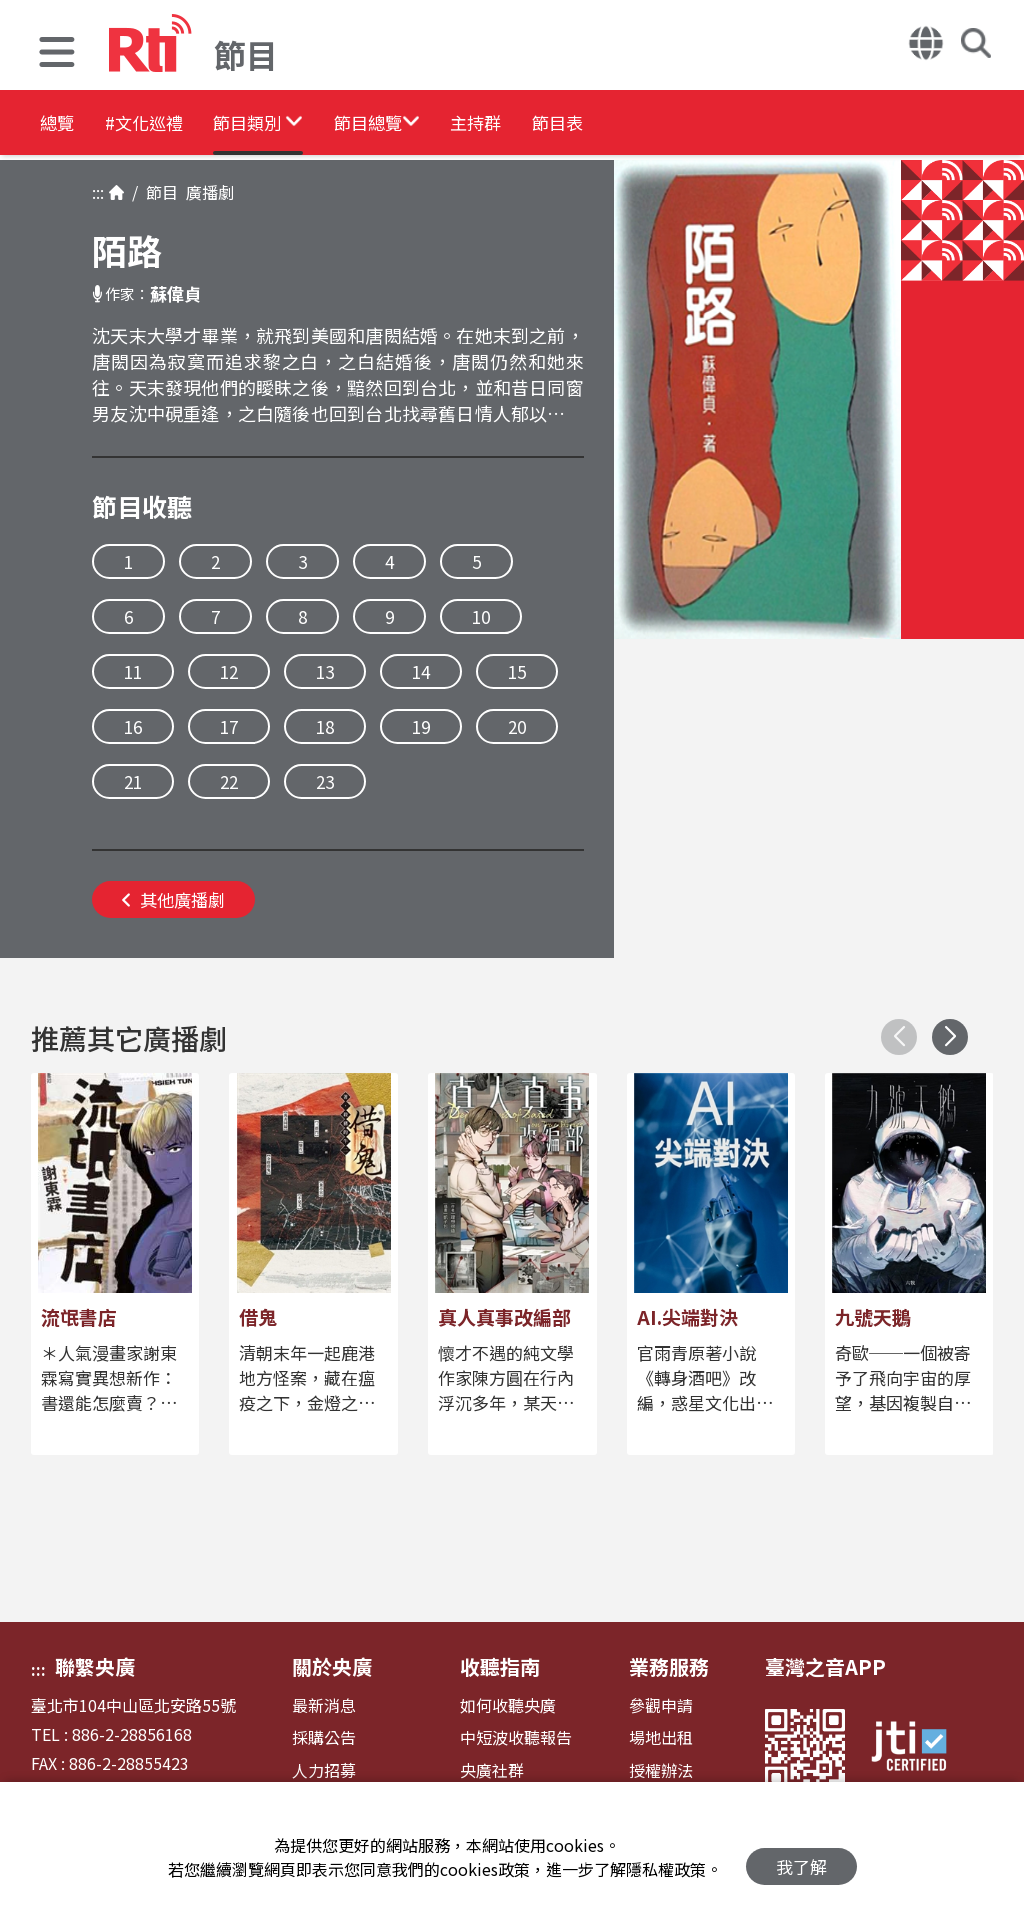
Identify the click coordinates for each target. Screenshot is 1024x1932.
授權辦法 (661, 1770)
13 (325, 671)
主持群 (602, 124)
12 (229, 671)
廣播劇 (206, 192)
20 (517, 726)
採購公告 (324, 1737)
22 (229, 781)
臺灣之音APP (825, 1666)
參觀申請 (661, 1705)
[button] (57, 54)
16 (133, 726)
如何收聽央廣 (508, 1705)
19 (421, 726)
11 (133, 671)
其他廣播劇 (173, 899)
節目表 (712, 124)
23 (325, 781)
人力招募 (324, 1770)
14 (421, 671)
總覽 (60, 124)
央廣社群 (492, 1770)
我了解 (801, 1857)
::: (98, 192)
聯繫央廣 (95, 1666)
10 (481, 616)
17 (229, 726)
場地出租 (661, 1737)
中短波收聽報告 (516, 1737)
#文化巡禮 (176, 124)
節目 (158, 192)
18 (325, 726)
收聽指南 (500, 1666)
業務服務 (669, 1666)
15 (517, 671)
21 (133, 781)
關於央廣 (332, 1666)
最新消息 (324, 1705)
